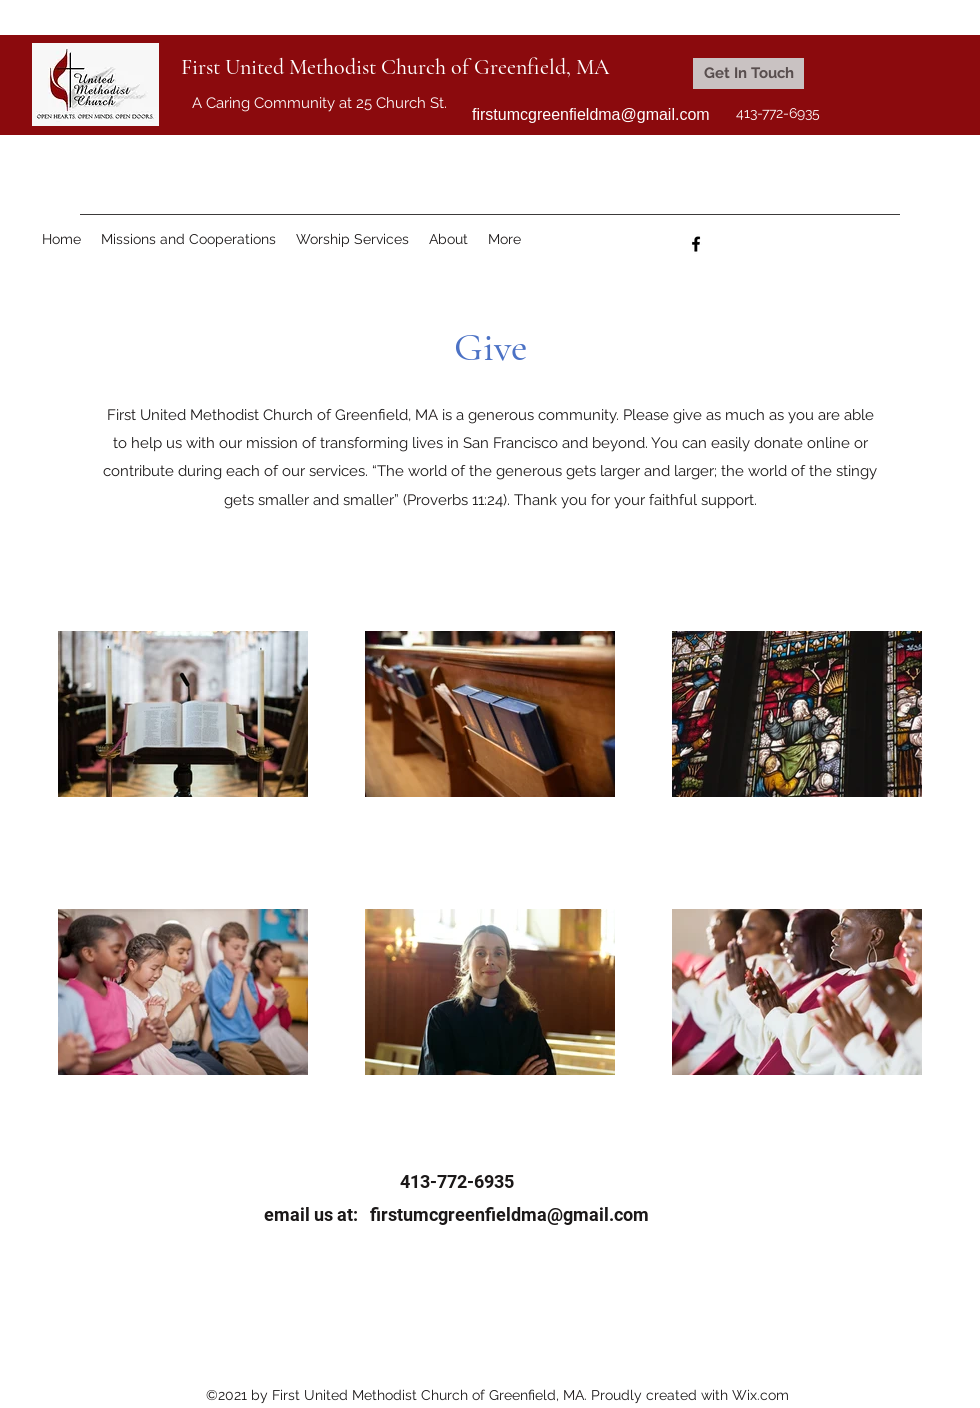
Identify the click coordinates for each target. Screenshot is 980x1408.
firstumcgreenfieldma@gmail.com (591, 114)
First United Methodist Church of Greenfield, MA (395, 67)
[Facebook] (696, 244)
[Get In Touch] (748, 73)
